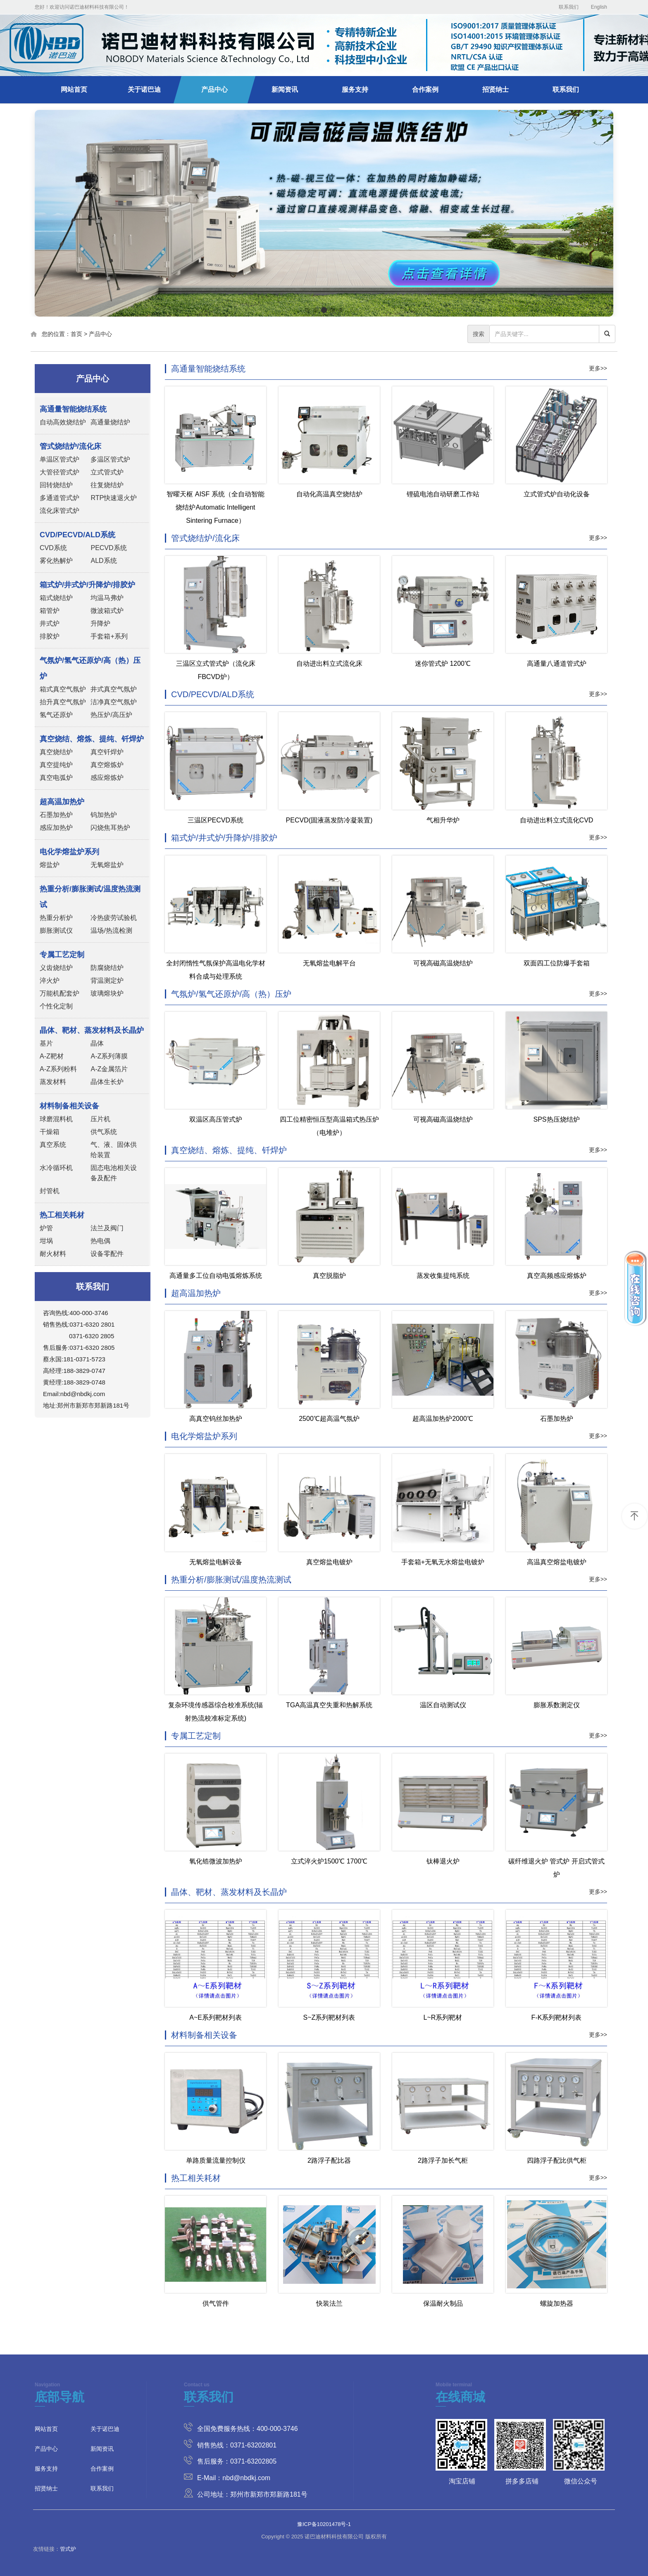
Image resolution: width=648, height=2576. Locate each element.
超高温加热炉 (196, 1293)
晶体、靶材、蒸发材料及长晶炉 (229, 1892)
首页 (76, 334)
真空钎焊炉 (107, 751)
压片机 (100, 1118)
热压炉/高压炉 (111, 714)
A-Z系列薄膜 (109, 1056)
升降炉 (100, 623)
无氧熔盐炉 (107, 864)
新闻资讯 (285, 89)
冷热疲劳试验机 (114, 917)
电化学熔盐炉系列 (204, 1436)
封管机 (50, 1190)
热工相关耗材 (196, 2178)
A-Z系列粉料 (58, 1068)
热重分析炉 (56, 917)
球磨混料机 (56, 1118)
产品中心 (214, 89)
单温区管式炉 (59, 459)
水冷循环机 (56, 1167)
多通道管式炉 (59, 497)
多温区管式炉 (110, 459)
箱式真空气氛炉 (63, 689)
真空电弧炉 (56, 777)
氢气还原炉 (56, 714)
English (599, 7)
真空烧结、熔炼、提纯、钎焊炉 (229, 1150)
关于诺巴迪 (144, 89)
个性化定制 (56, 1006)
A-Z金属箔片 (109, 1068)
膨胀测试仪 (56, 930)
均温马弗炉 (107, 597)
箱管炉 (50, 610)
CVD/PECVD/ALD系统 (212, 694)
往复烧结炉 (107, 485)
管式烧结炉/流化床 (205, 538)
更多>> (598, 368)
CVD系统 (53, 547)
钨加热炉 (104, 814)
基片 (46, 1043)
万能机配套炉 (59, 993)
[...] (544, 334)
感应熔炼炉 (107, 777)
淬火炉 (50, 980)
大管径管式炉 (59, 472)
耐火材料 (53, 1253)
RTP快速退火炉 (114, 497)
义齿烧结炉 (56, 967)
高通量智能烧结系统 (208, 368)
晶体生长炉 (107, 1081)
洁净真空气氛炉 (114, 701)
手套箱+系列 (109, 636)
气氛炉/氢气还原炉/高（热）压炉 (231, 993)
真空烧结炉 (56, 751)
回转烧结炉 (56, 485)
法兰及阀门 (107, 1228)
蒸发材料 (53, 1081)
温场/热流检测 (111, 930)
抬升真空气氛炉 (63, 701)
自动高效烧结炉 (63, 422)
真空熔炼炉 (107, 764)
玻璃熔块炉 (107, 993)
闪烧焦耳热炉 (110, 827)
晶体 (97, 1043)
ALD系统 (104, 560)
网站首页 (74, 89)
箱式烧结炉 (56, 597)
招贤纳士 (495, 89)
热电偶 (100, 1240)
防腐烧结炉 (107, 967)
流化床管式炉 (59, 510)
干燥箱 (50, 1131)
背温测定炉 (107, 980)
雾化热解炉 (56, 560)
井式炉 (50, 623)
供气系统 (104, 1131)
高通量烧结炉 (110, 422)
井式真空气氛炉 (114, 689)
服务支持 (355, 89)
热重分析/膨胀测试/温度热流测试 (231, 1579)
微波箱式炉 (107, 610)
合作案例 (425, 89)
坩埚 (46, 1240)
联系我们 (569, 7)
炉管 (46, 1228)
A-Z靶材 (52, 1056)
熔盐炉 (50, 864)
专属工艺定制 (196, 1735)
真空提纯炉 (56, 764)
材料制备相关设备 (204, 2035)
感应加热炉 (56, 827)
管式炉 (68, 2549)
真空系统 (53, 1144)
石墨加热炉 (56, 814)
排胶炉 (50, 636)
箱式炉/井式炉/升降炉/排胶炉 (224, 837)
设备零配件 (107, 1253)
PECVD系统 (108, 547)
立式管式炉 (107, 472)
